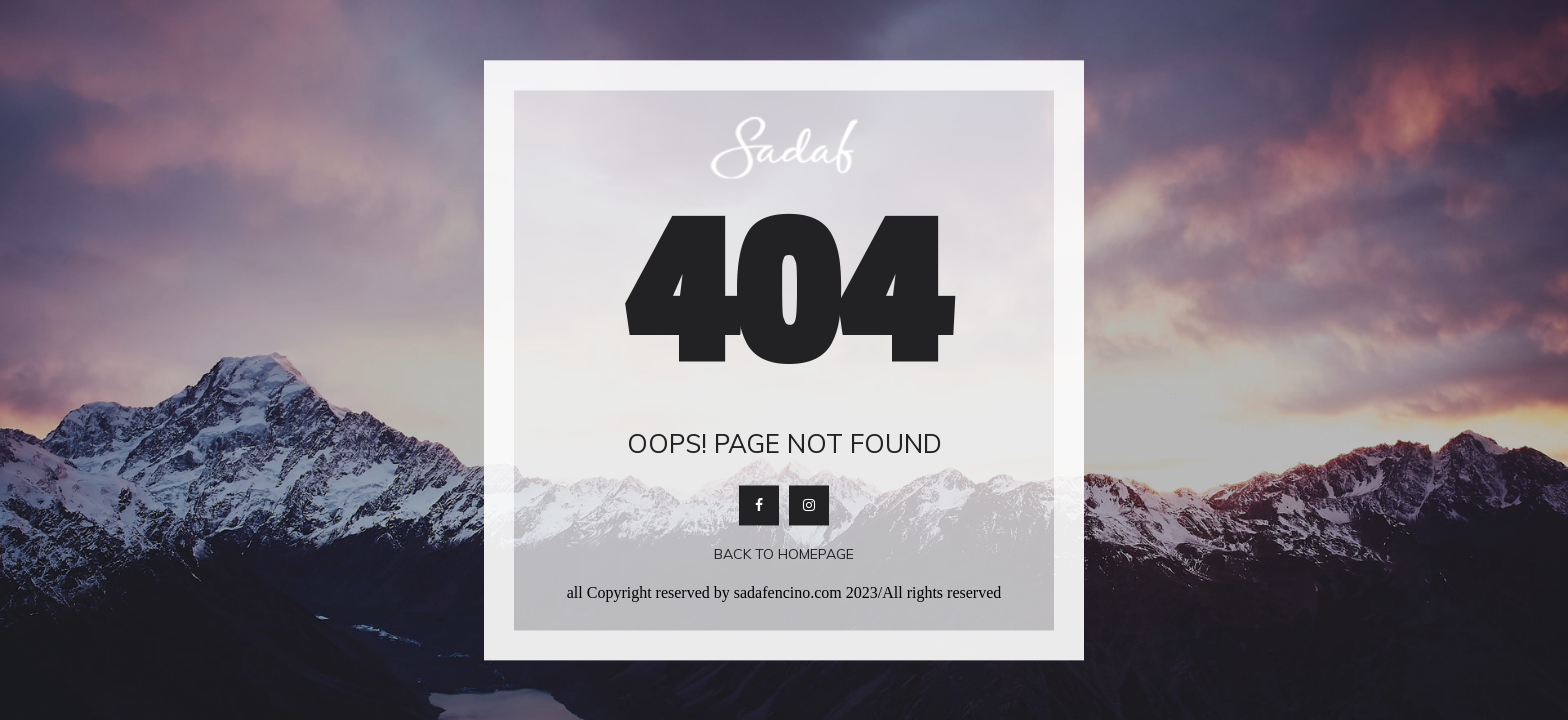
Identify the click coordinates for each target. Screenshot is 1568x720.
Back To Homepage (784, 555)
